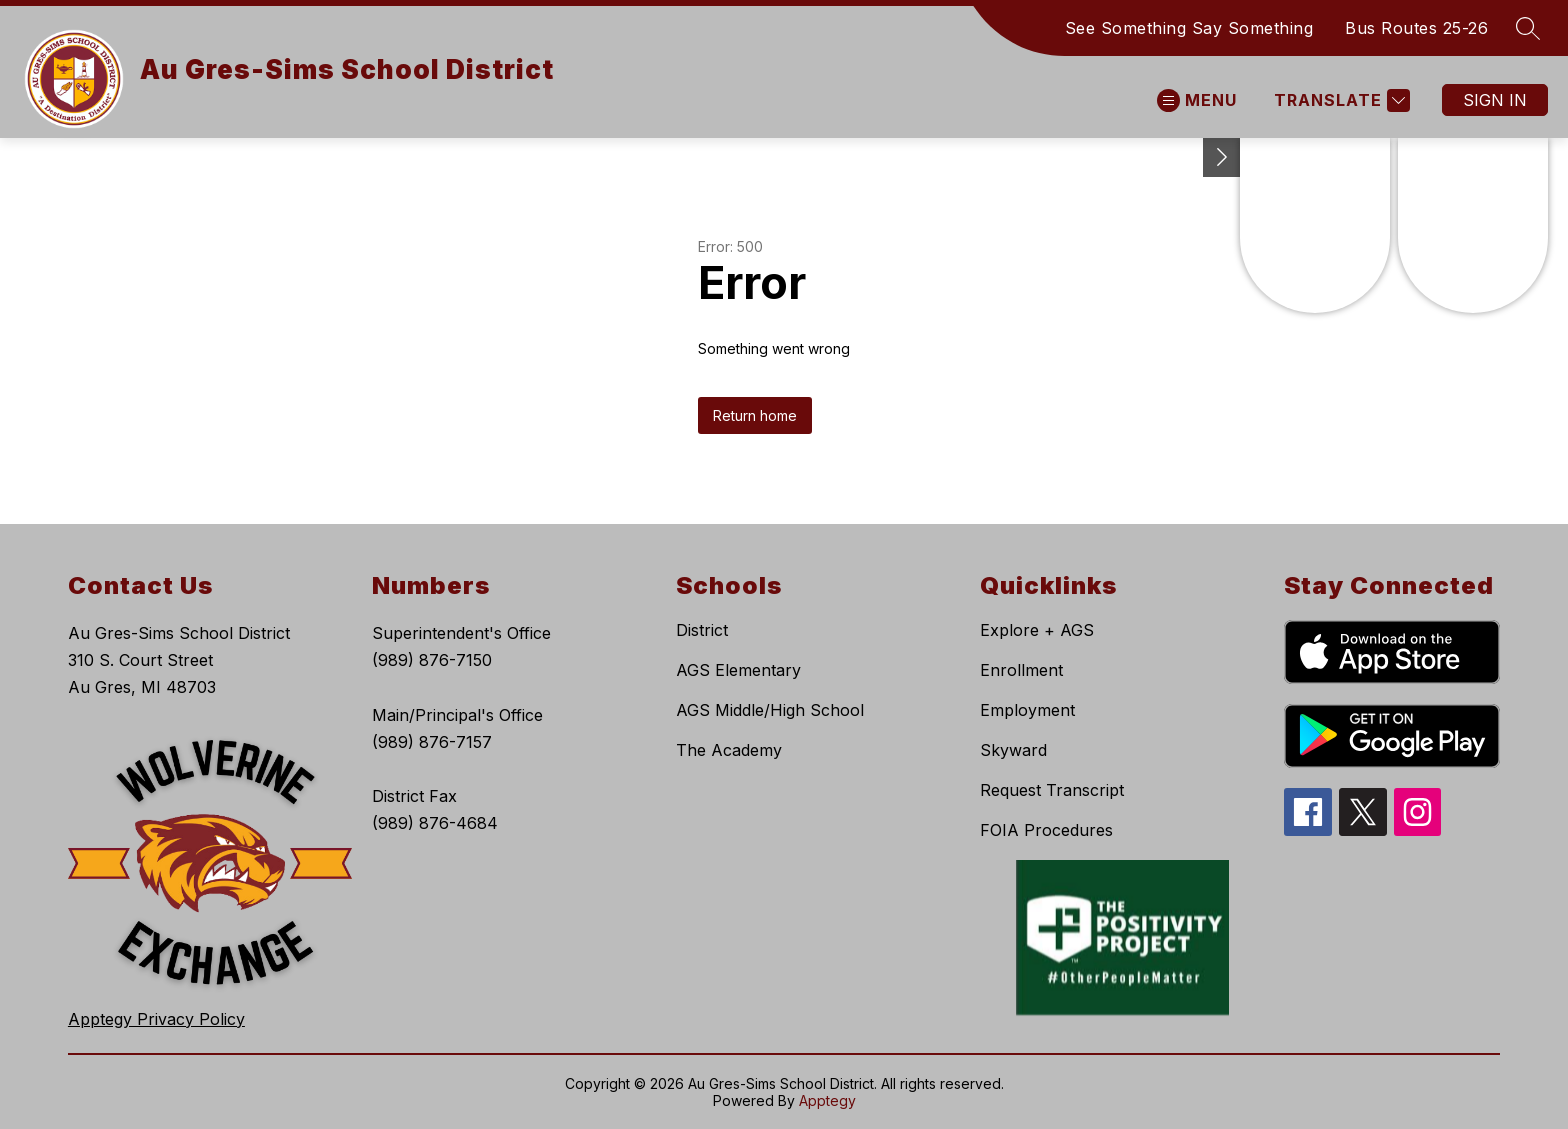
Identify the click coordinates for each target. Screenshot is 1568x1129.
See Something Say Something (1189, 28)
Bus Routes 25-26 (1416, 28)
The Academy (729, 750)
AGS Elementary (738, 670)
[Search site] (1528, 28)
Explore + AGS (1037, 630)
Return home (755, 415)
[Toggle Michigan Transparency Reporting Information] (1222, 157)
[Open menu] (1197, 100)
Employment (1027, 710)
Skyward (1013, 750)
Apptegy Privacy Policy (156, 1019)
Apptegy (827, 1100)
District (702, 630)
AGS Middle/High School (770, 710)
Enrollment (1021, 670)
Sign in (1495, 100)
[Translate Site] (1339, 100)
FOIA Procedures (1046, 830)
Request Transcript (1052, 790)
